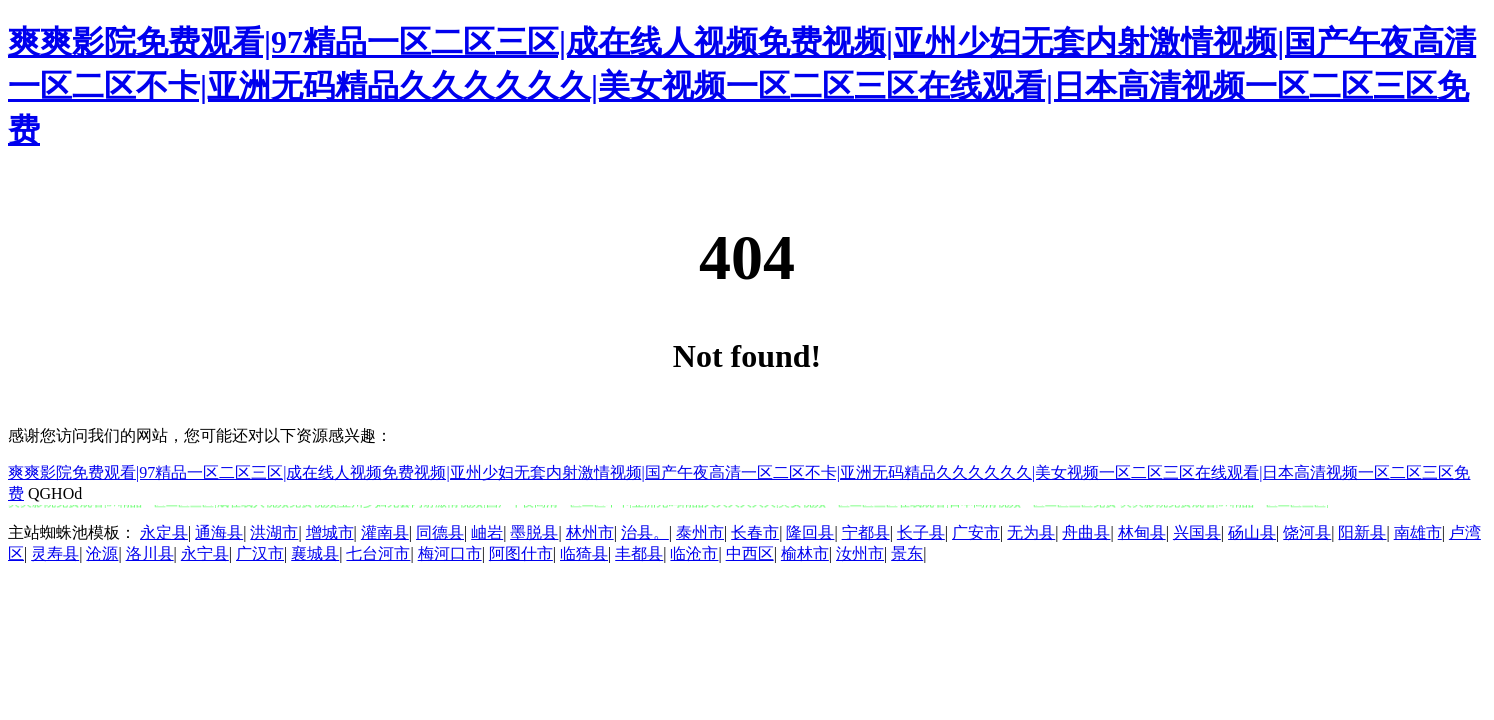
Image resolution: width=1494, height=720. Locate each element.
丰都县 (639, 553)
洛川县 (150, 553)
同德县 (440, 532)
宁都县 (866, 532)
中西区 (750, 553)
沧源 (102, 553)
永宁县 (205, 553)
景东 (907, 553)
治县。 (645, 532)
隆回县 (810, 532)
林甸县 (1142, 532)
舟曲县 (1086, 532)
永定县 (164, 532)
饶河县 (1307, 532)
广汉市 (260, 553)
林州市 (590, 532)
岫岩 (487, 532)
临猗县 (584, 553)
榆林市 (805, 553)
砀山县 (1252, 532)
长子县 (921, 532)
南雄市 (1418, 532)
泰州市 (700, 532)
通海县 (219, 532)
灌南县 (385, 532)
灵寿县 (55, 553)
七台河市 (378, 553)
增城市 (330, 532)
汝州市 (860, 553)
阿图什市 (521, 553)
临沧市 (694, 553)
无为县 (1031, 532)
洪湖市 (274, 532)
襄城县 (315, 553)
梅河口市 (450, 553)
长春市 (755, 532)
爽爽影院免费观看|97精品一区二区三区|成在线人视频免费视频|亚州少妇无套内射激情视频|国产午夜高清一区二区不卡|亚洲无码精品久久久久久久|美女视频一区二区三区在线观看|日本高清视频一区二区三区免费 (742, 86)
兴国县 (1197, 532)
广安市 (976, 532)
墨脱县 (534, 532)
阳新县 (1362, 532)
